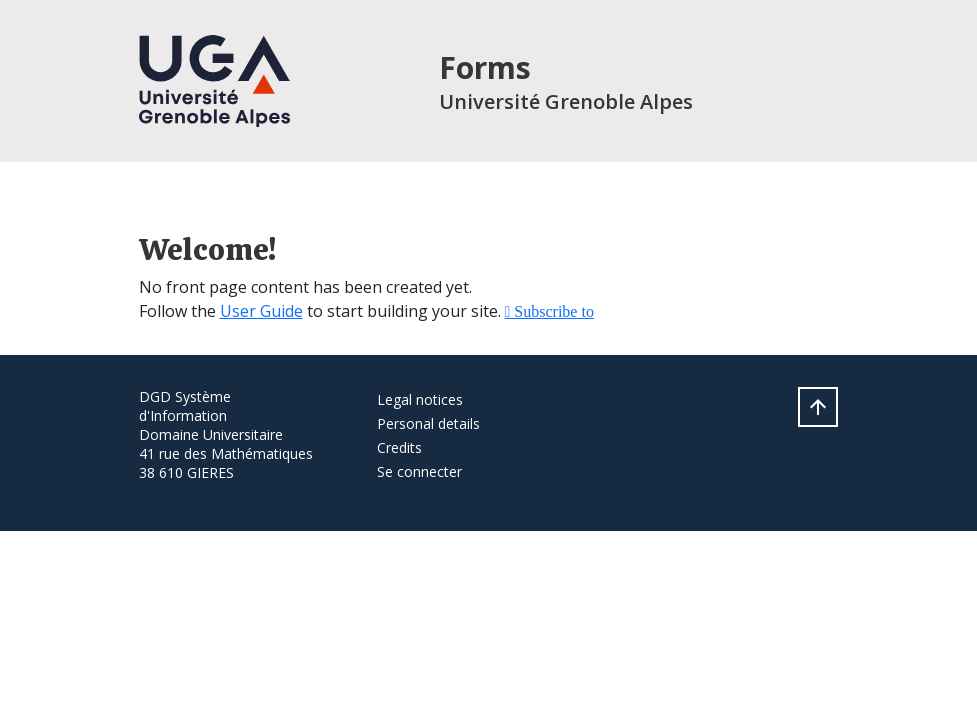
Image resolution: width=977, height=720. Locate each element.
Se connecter (419, 471)
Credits (399, 447)
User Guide (261, 311)
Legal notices (420, 399)
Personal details (428, 423)
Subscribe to (552, 311)
